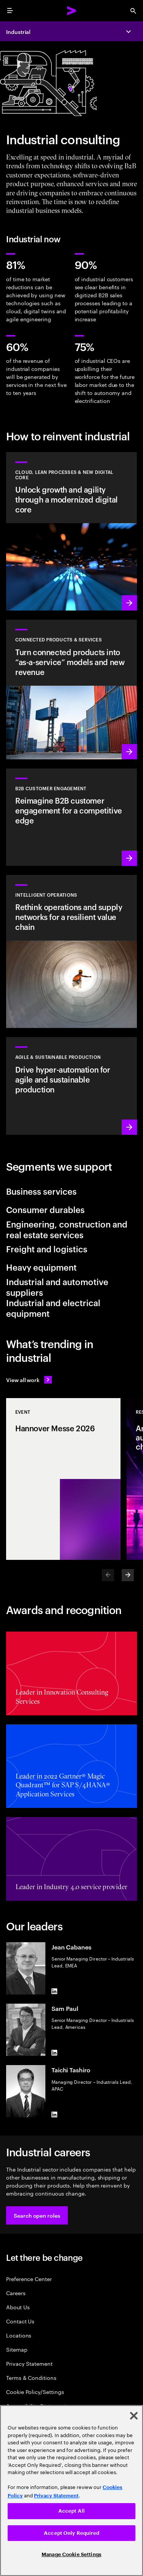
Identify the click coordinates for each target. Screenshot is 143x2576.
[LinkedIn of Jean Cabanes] (54, 1991)
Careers (16, 2293)
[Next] (128, 1575)
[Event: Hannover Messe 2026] (63, 1479)
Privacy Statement (29, 2363)
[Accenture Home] (72, 11)
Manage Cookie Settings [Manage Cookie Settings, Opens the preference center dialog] (71, 2554)
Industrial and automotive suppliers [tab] (57, 1286)
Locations (18, 2335)
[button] (37, 2215)
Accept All (71, 2510)
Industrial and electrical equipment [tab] (53, 1307)
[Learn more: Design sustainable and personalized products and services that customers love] (71, 689)
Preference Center (29, 2279)
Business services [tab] (41, 1191)
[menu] (10, 11)
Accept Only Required (71, 2533)
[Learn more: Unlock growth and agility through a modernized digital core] (71, 531)
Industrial (18, 31)
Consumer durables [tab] (45, 1209)
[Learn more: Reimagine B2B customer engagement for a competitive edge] (71, 817)
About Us (17, 2307)
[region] (71, 2490)
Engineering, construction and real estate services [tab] (66, 1229)
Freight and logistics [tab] (46, 1248)
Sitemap (16, 2349)
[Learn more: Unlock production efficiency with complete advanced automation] (71, 1085)
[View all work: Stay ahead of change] (29, 1380)
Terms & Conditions (31, 2377)
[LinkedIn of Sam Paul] (54, 2053)
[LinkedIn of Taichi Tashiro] (54, 2114)
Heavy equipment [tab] (41, 1267)
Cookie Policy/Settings (35, 2392)
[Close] (133, 2415)
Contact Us (20, 2321)
